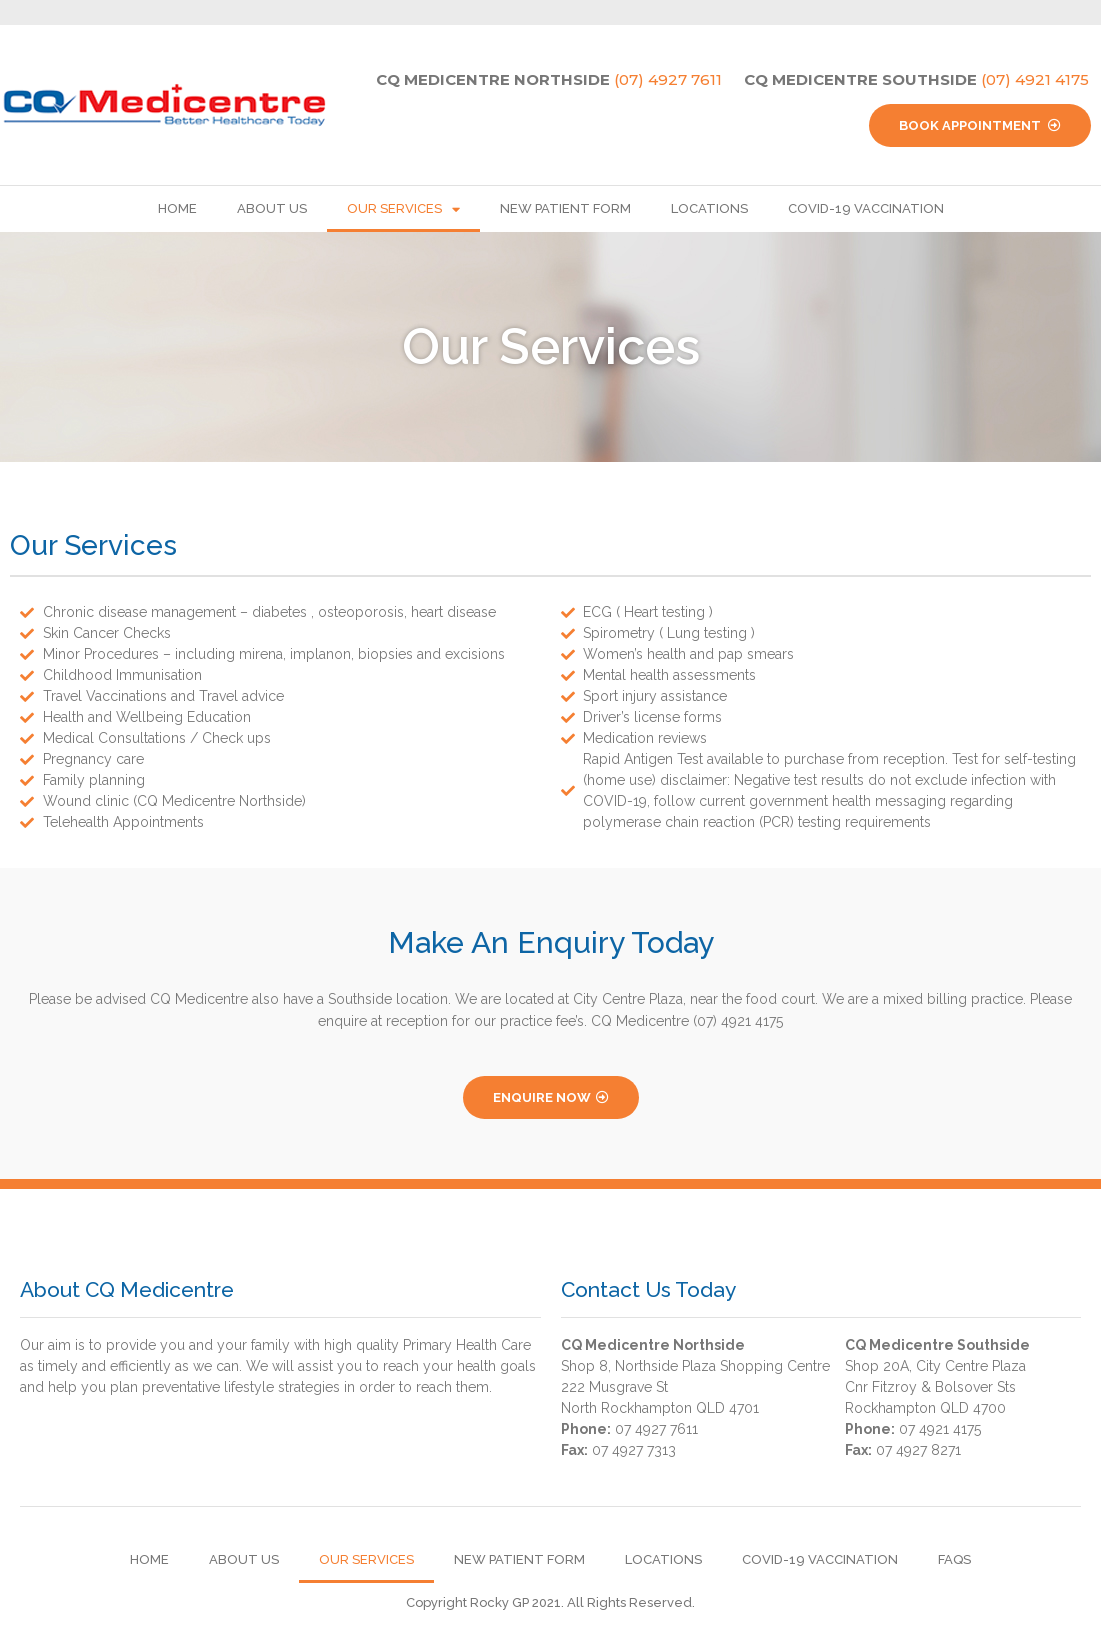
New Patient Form (565, 208)
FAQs (954, 1559)
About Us (272, 208)
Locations (709, 208)
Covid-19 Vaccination (866, 208)
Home (177, 208)
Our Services (403, 209)
